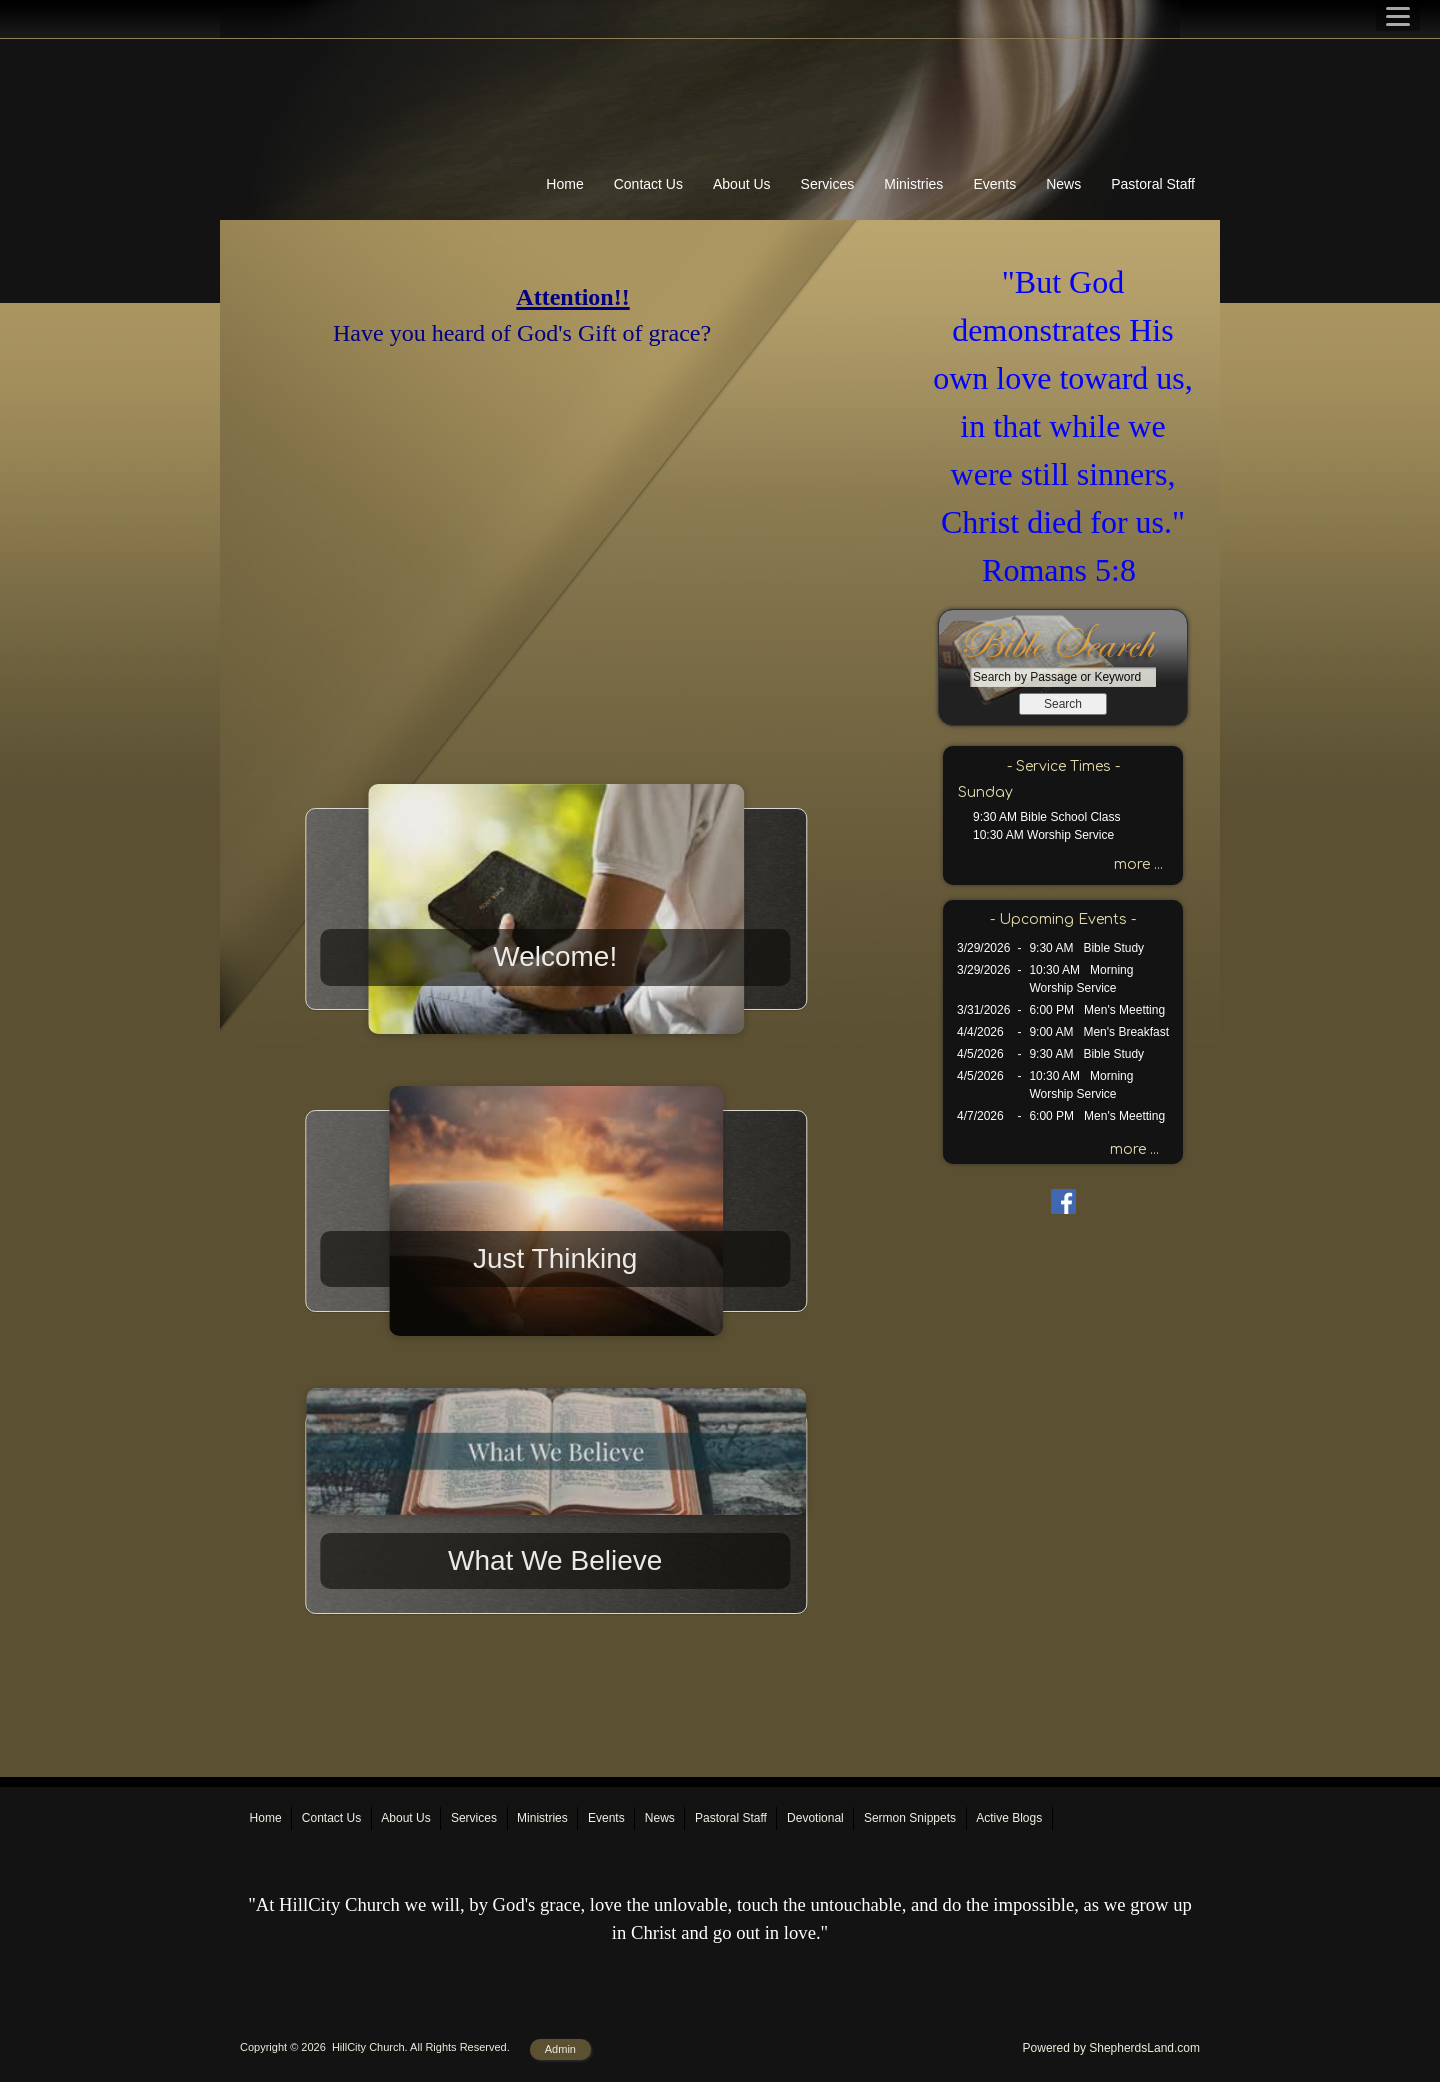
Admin (560, 2049)
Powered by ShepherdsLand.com (1111, 2048)
